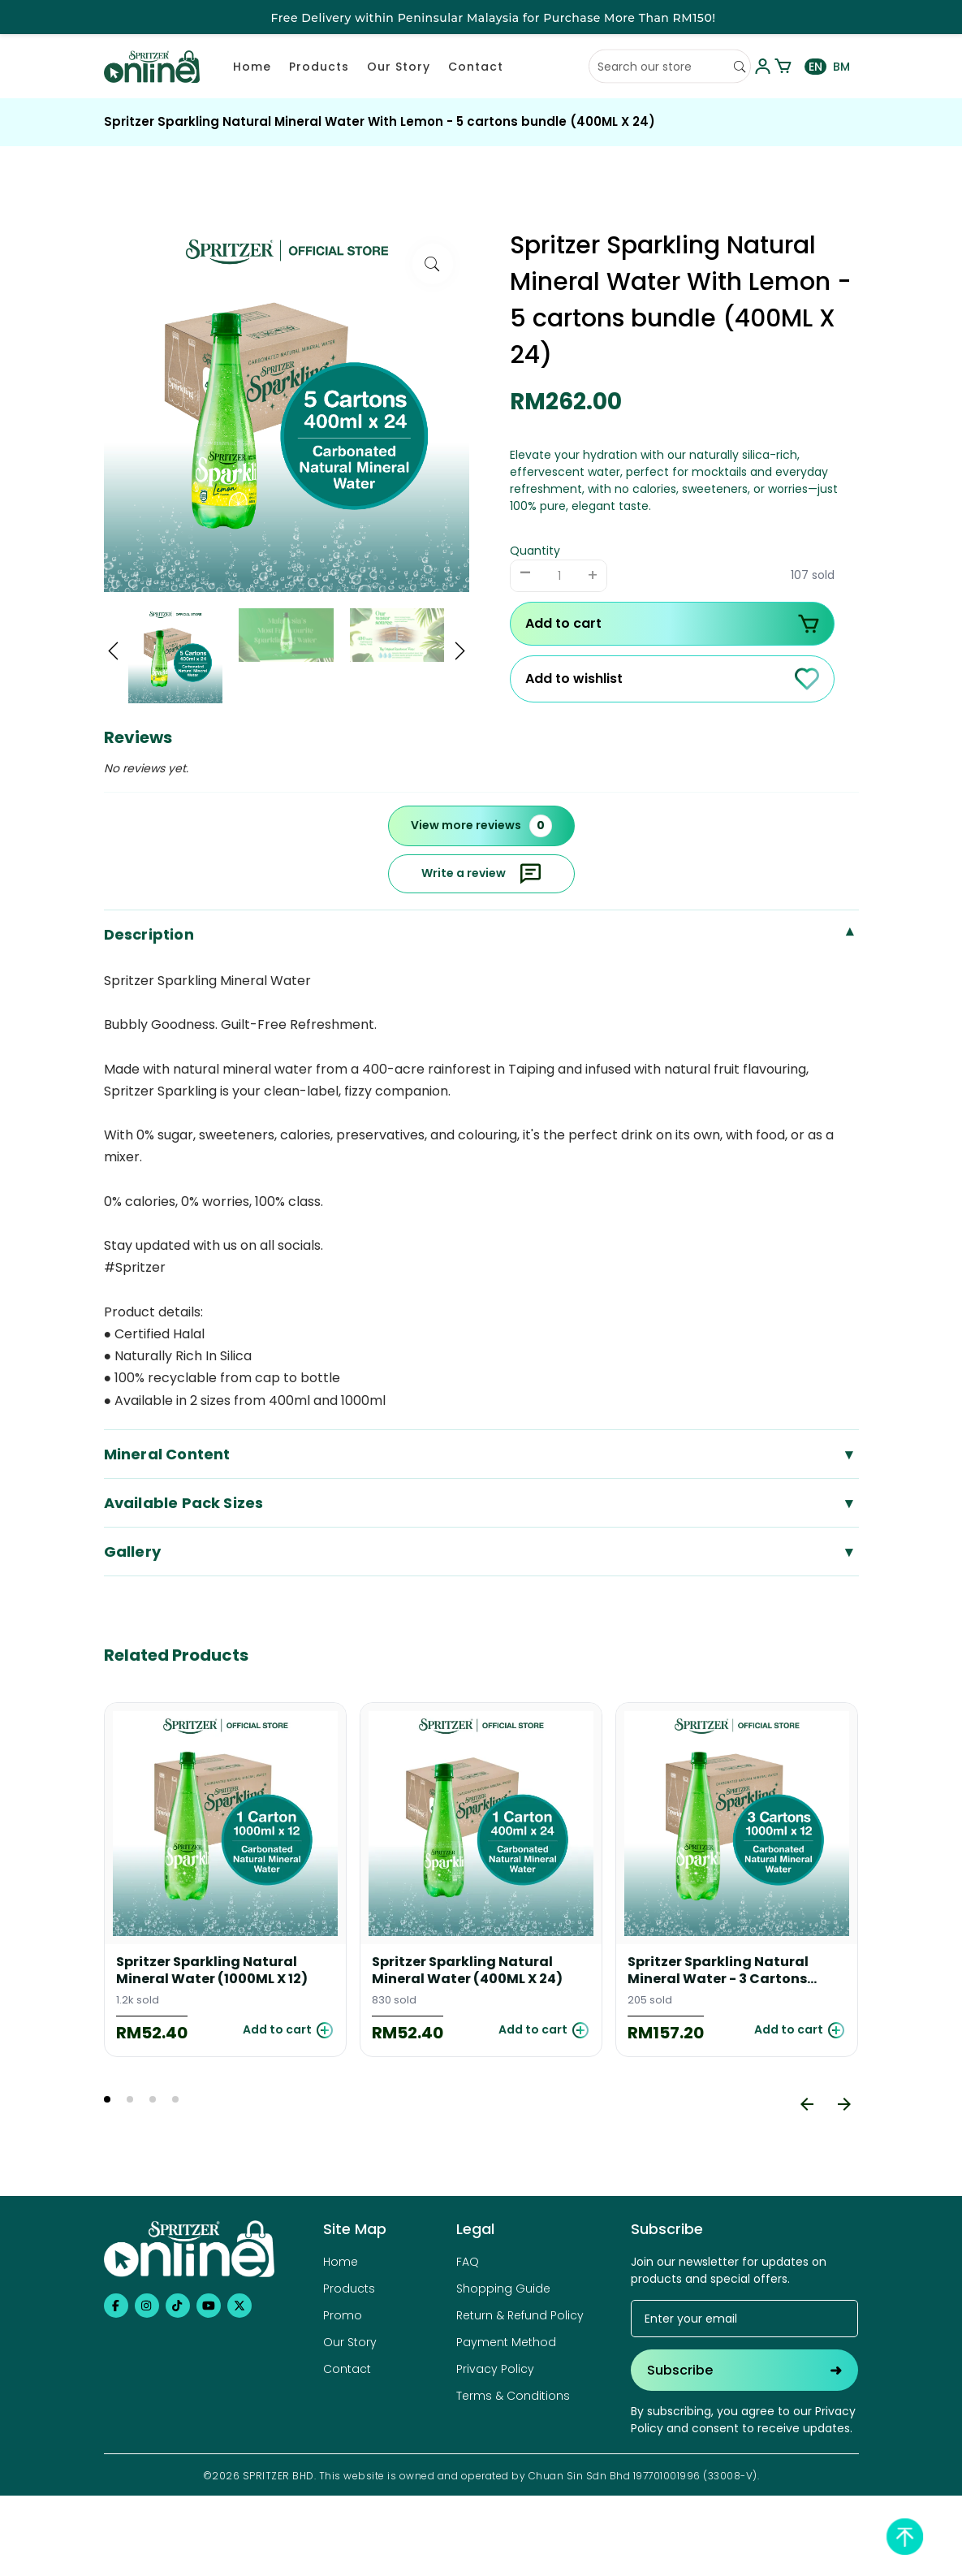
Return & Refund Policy (520, 2315)
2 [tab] (130, 2099)
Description (481, 934)
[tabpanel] (225, 1879)
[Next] (844, 2104)
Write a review (481, 873)
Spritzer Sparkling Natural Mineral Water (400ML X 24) (467, 1971)
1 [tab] (107, 2099)
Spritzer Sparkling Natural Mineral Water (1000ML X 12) (212, 1971)
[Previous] (807, 2104)
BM (841, 66)
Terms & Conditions (513, 2396)
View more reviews (481, 826)
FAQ (467, 2262)
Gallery (481, 1551)
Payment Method (506, 2342)
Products (319, 66)
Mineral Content (481, 1454)
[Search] (739, 67)
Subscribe (744, 2370)
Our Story (398, 66)
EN (815, 66)
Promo (342, 2315)
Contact (475, 66)
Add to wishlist (672, 679)
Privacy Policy (495, 2369)
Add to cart (672, 623)
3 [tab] (152, 2099)
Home (252, 66)
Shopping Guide (503, 2288)
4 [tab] (175, 2099)
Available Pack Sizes (481, 1503)
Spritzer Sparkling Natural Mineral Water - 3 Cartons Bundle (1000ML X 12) (718, 1971)
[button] (113, 653)
